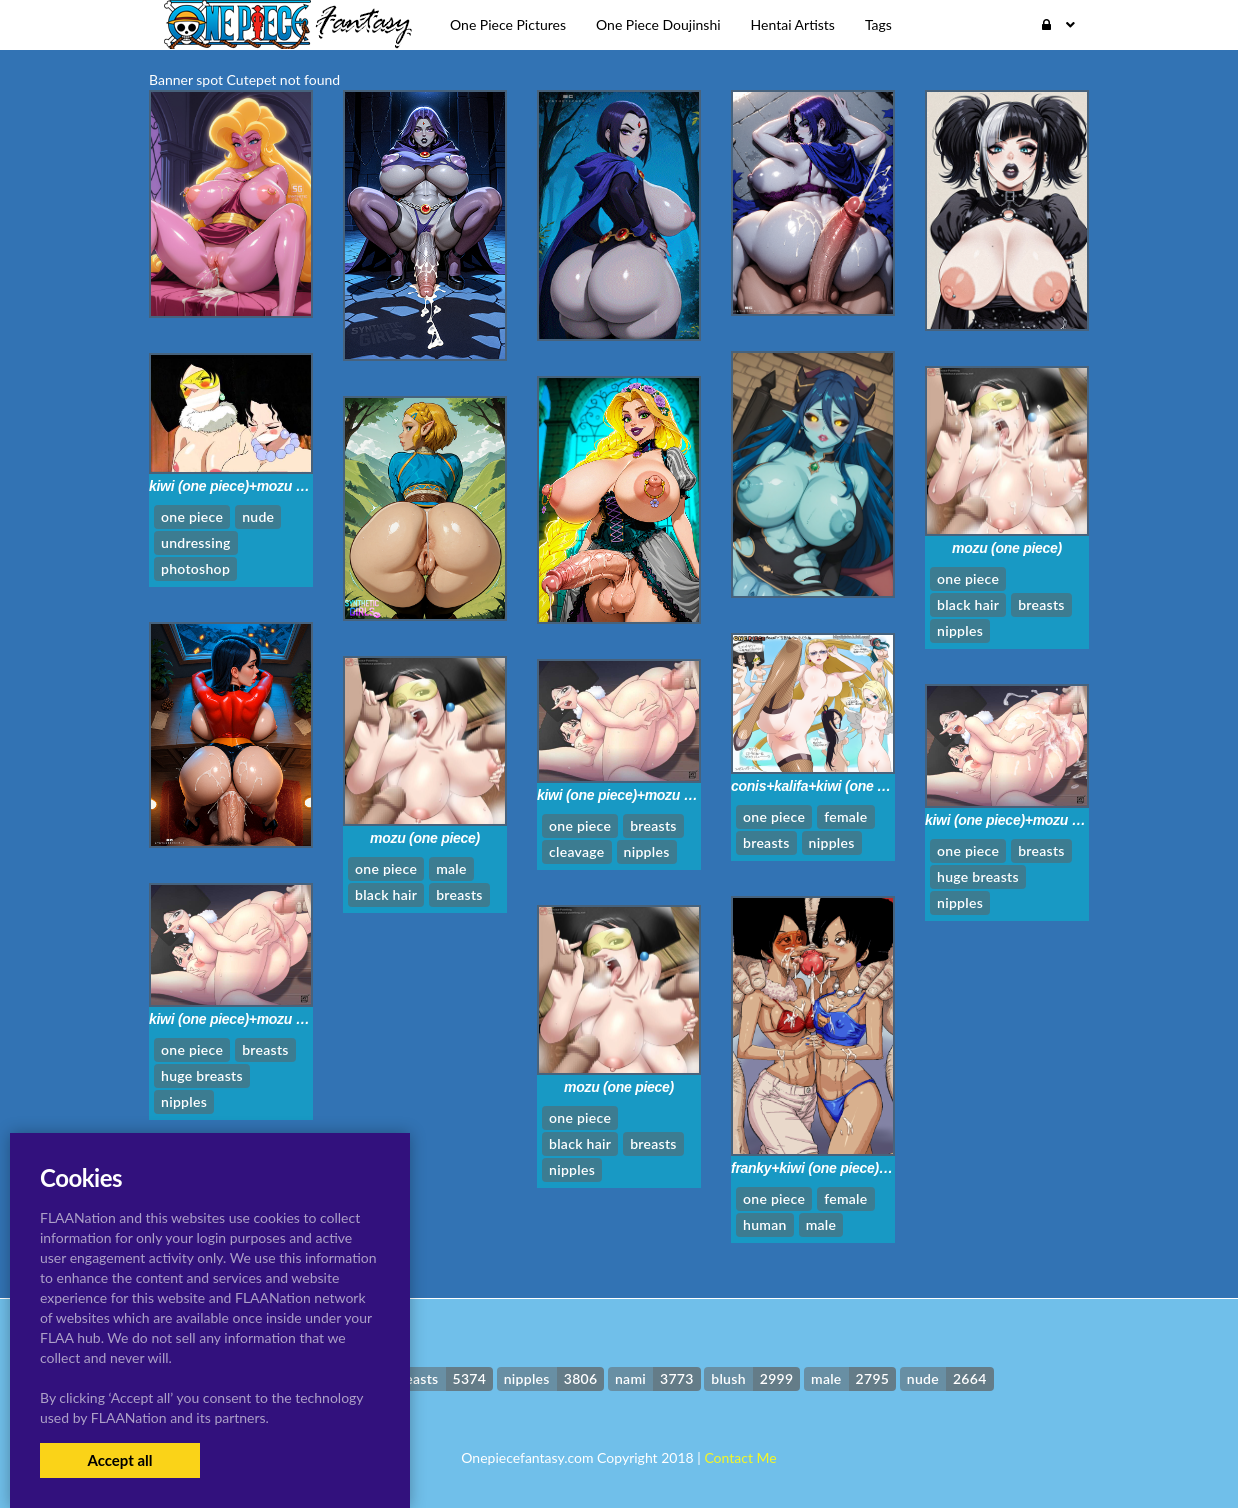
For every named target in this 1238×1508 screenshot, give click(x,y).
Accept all (119, 1460)
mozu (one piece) (1007, 548)
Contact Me (740, 1457)
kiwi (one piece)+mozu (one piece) (258, 486)
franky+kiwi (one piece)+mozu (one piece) (864, 1168)
